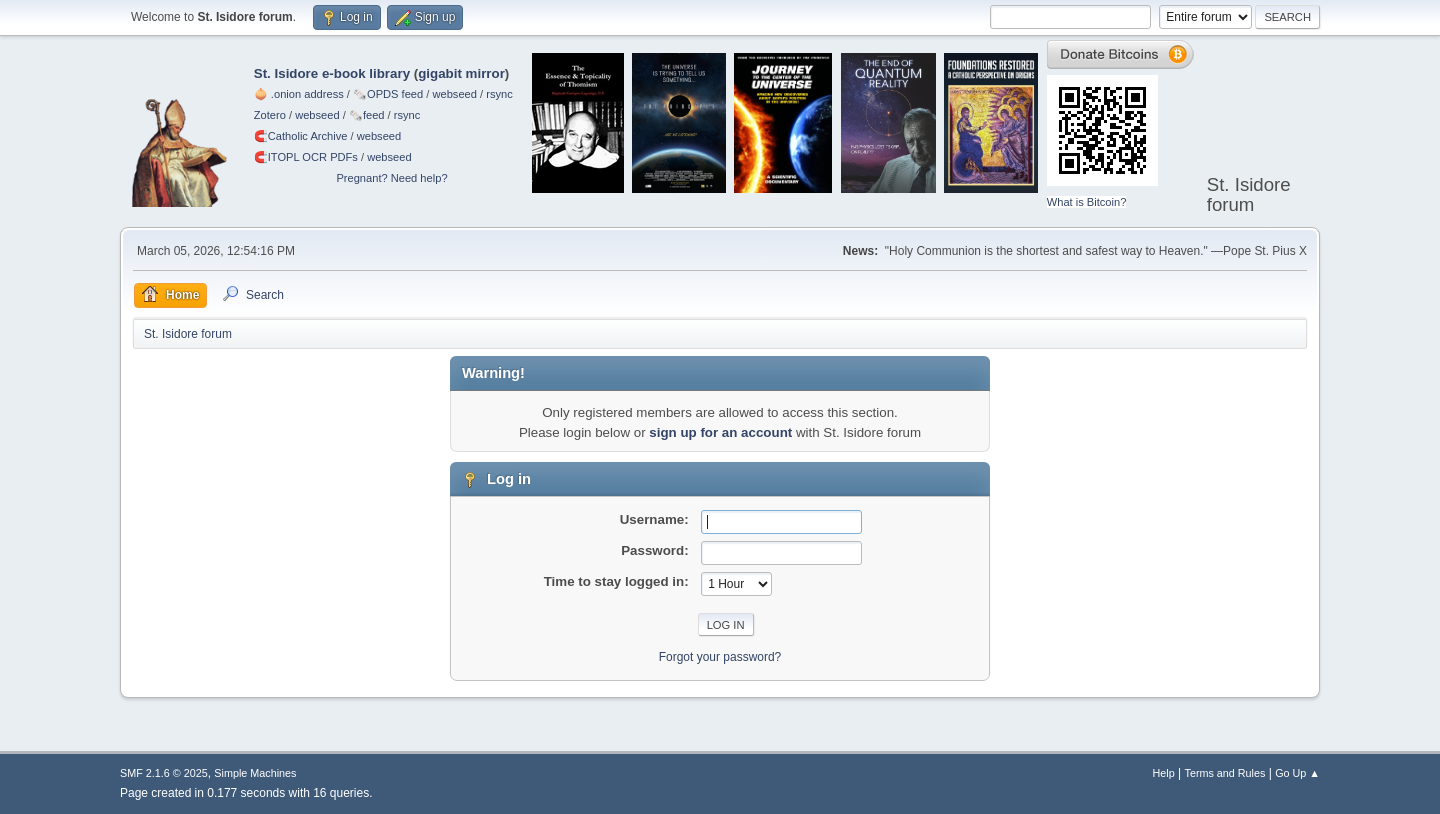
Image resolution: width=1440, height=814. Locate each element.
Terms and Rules (1225, 773)
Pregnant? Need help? (391, 178)
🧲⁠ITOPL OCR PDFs (306, 157)
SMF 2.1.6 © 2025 (164, 773)
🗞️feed (367, 115)
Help (1164, 773)
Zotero (270, 115)
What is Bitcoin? (1087, 202)
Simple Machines (255, 773)
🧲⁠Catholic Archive (301, 136)
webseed (454, 94)
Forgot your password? (720, 657)
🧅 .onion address (299, 94)
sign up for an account (720, 432)
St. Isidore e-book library (332, 73)
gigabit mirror (461, 73)
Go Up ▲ (1297, 773)
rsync (499, 94)
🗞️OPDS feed (388, 94)
